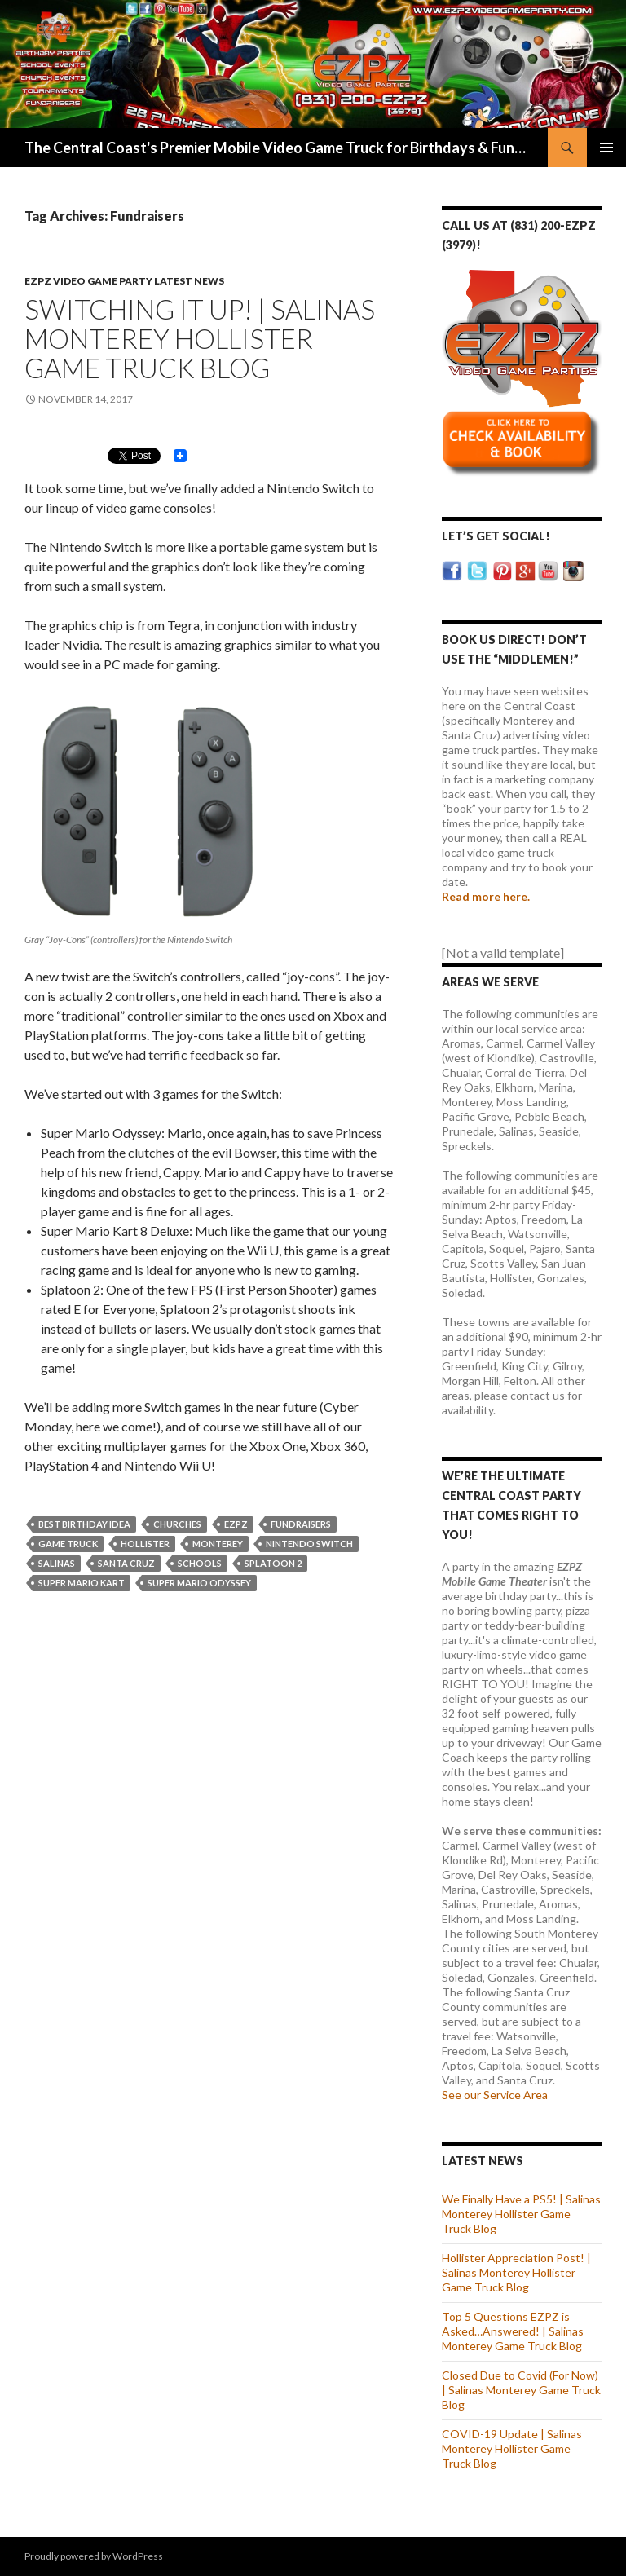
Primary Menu (606, 147)
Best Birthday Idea (84, 1524)
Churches (177, 1524)
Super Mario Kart (81, 1582)
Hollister (145, 1543)
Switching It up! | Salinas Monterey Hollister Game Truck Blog (199, 338)
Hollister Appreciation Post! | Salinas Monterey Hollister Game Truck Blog (516, 2272)
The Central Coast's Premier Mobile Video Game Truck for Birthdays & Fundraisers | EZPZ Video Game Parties (277, 148)
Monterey (217, 1543)
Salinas (56, 1563)
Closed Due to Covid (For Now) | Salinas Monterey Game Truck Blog (521, 2389)
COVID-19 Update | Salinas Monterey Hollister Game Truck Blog (512, 2448)
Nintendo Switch (309, 1543)
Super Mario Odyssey (199, 1582)
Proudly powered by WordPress (93, 2556)
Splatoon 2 (273, 1563)
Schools (200, 1563)
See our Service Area (495, 2095)
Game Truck (68, 1543)
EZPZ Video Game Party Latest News (124, 281)
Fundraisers (301, 1524)
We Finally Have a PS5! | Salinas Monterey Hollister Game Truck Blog (521, 2213)
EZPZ (236, 1524)
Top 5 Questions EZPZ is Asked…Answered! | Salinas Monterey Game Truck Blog (513, 2331)
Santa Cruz (126, 1563)
